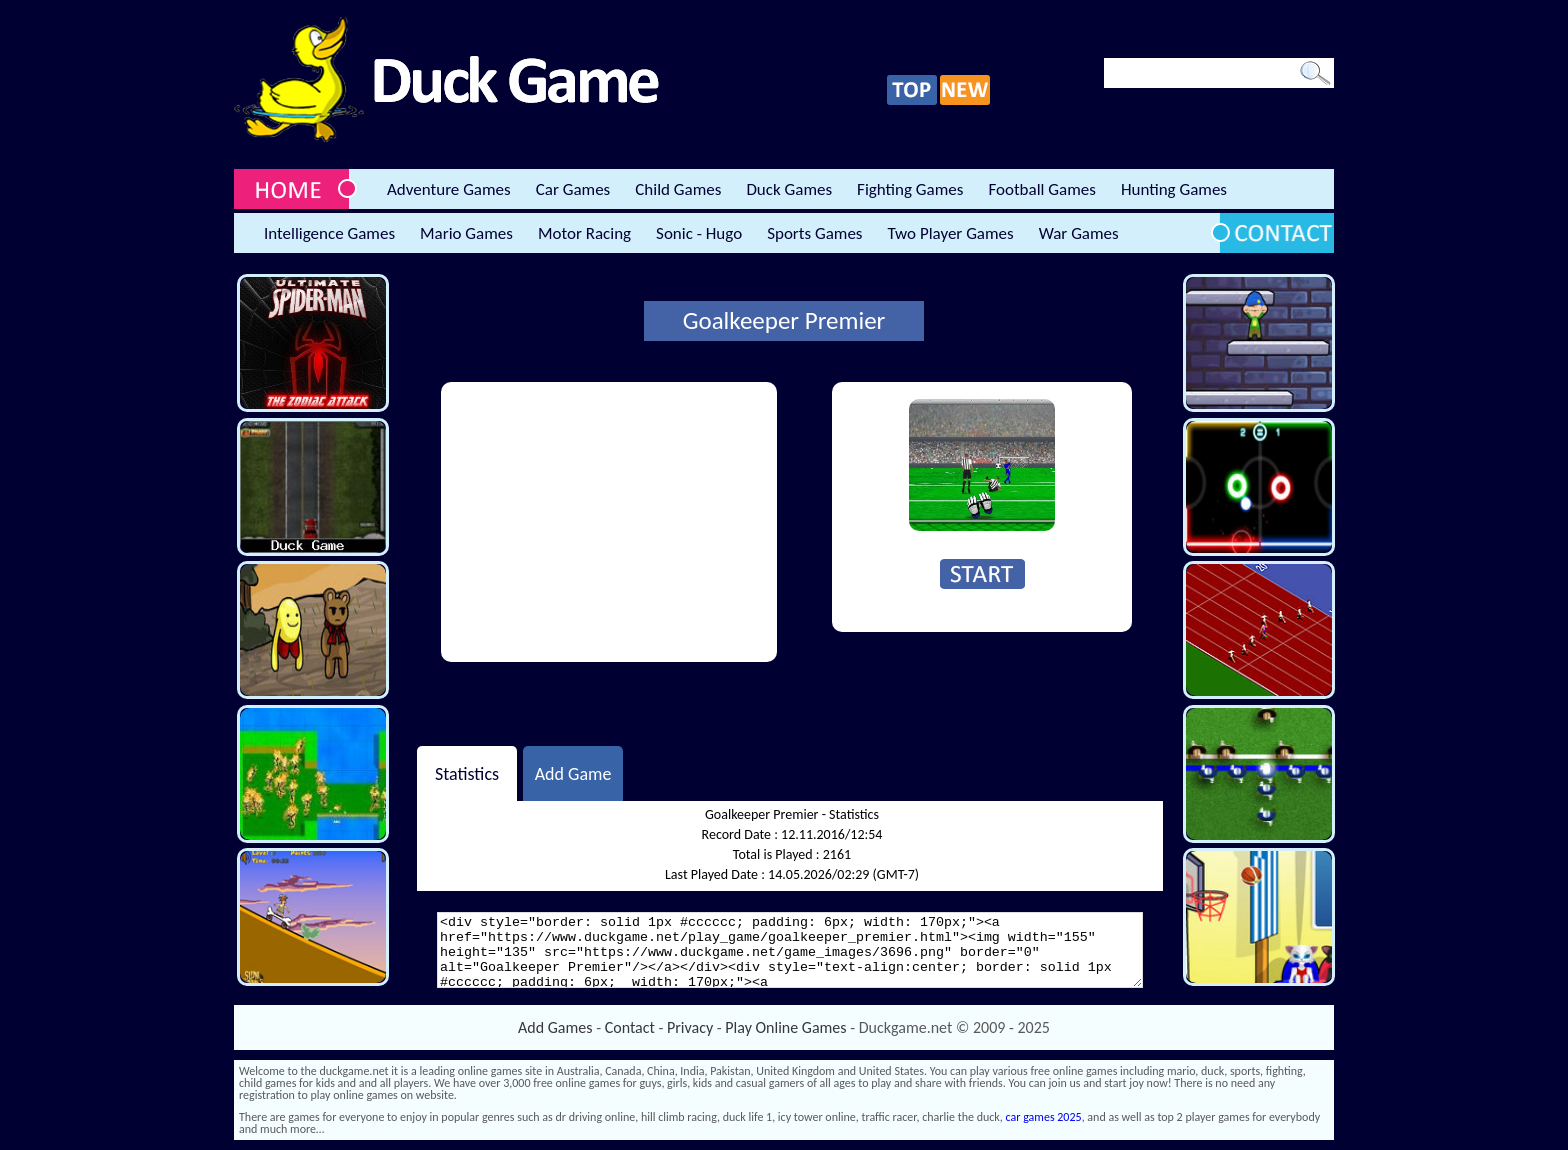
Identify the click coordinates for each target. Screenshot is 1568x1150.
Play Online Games (785, 1027)
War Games (1079, 233)
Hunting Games (1174, 189)
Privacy (690, 1027)
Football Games (1041, 189)
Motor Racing (584, 233)
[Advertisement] (609, 522)
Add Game (573, 773)
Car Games (573, 189)
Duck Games (789, 189)
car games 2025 (1044, 1117)
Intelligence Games (329, 233)
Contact (630, 1027)
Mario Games (466, 233)
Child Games (678, 189)
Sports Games (814, 233)
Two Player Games (951, 233)
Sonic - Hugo (699, 233)
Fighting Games (910, 189)
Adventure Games (449, 189)
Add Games (555, 1027)
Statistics (467, 773)
